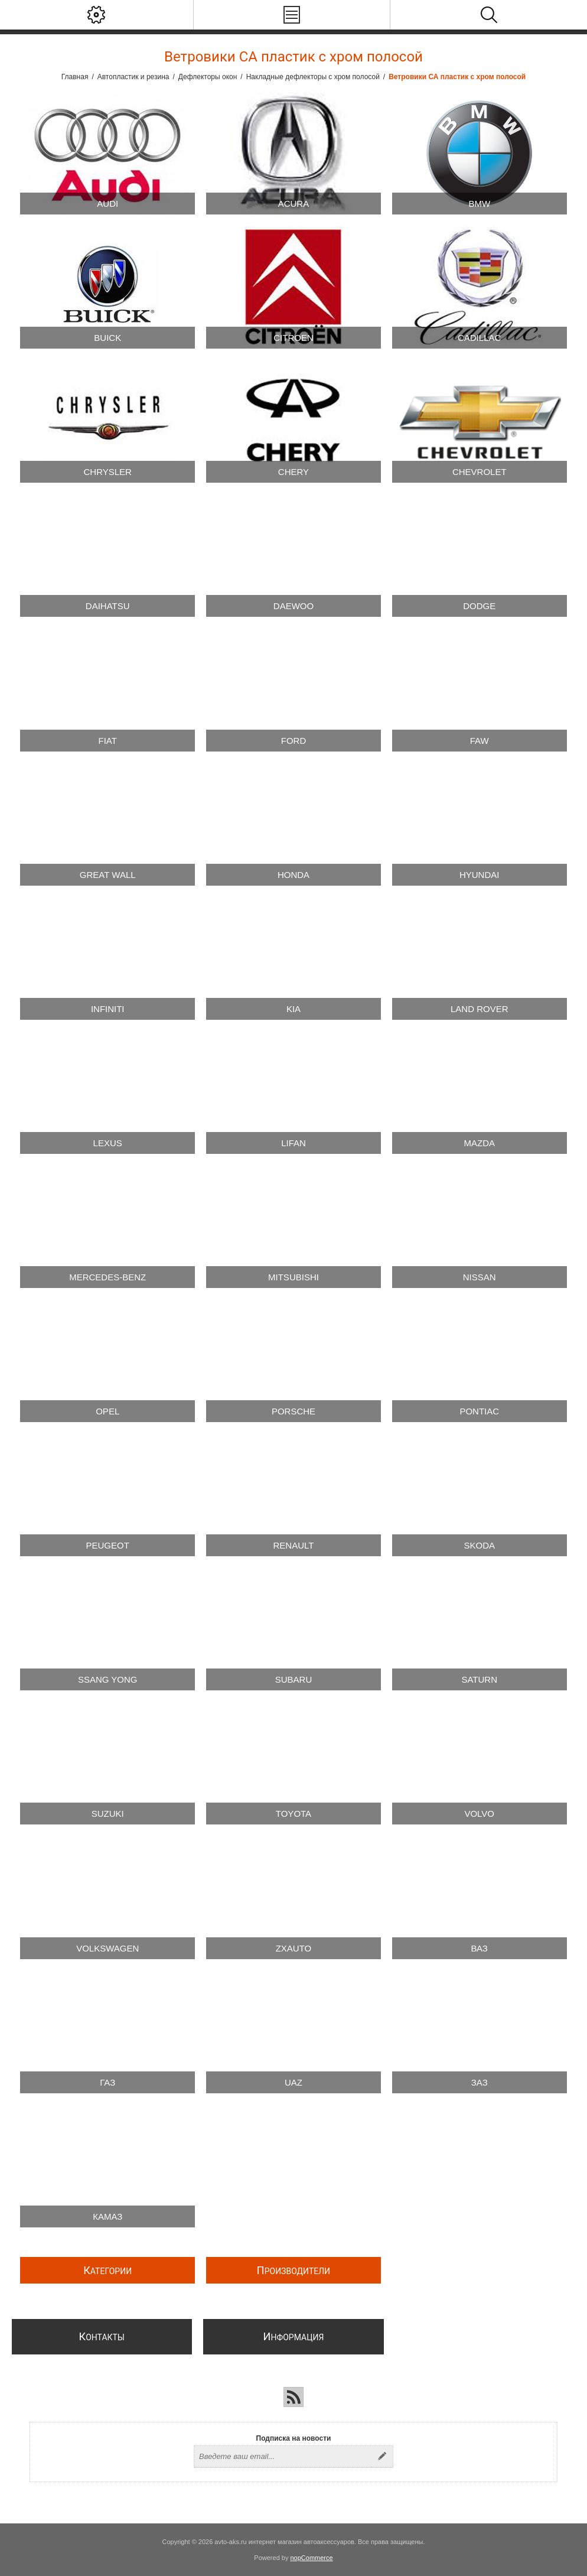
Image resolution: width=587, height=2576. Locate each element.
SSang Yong (108, 1679)
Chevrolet (479, 472)
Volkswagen (107, 1948)
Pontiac (479, 1411)
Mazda (479, 1143)
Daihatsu (108, 606)
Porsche (293, 1411)
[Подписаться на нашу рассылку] (282, 2456)
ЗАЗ (479, 2082)
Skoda (479, 1545)
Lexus (107, 1143)
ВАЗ (479, 1948)
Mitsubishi (293, 1277)
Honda (293, 875)
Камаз (107, 2216)
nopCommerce (312, 2557)
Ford (293, 741)
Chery (293, 472)
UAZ (293, 2082)
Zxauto (294, 1948)
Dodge (479, 606)
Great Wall (108, 875)
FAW (479, 741)
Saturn (479, 1679)
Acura (293, 204)
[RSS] (293, 2397)
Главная (75, 77)
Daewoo (293, 606)
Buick (107, 338)
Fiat (108, 741)
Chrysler (108, 472)
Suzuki (108, 1814)
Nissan (479, 1277)
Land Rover (479, 1009)
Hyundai (479, 875)
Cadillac (479, 338)
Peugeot (107, 1545)
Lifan (293, 1143)
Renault (293, 1545)
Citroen (293, 338)
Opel (107, 1411)
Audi (107, 204)
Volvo (479, 1814)
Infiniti (108, 1009)
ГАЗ (107, 2082)
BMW (479, 204)
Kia (293, 1009)
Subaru (293, 1679)
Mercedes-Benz (107, 1277)
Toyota (293, 1814)
